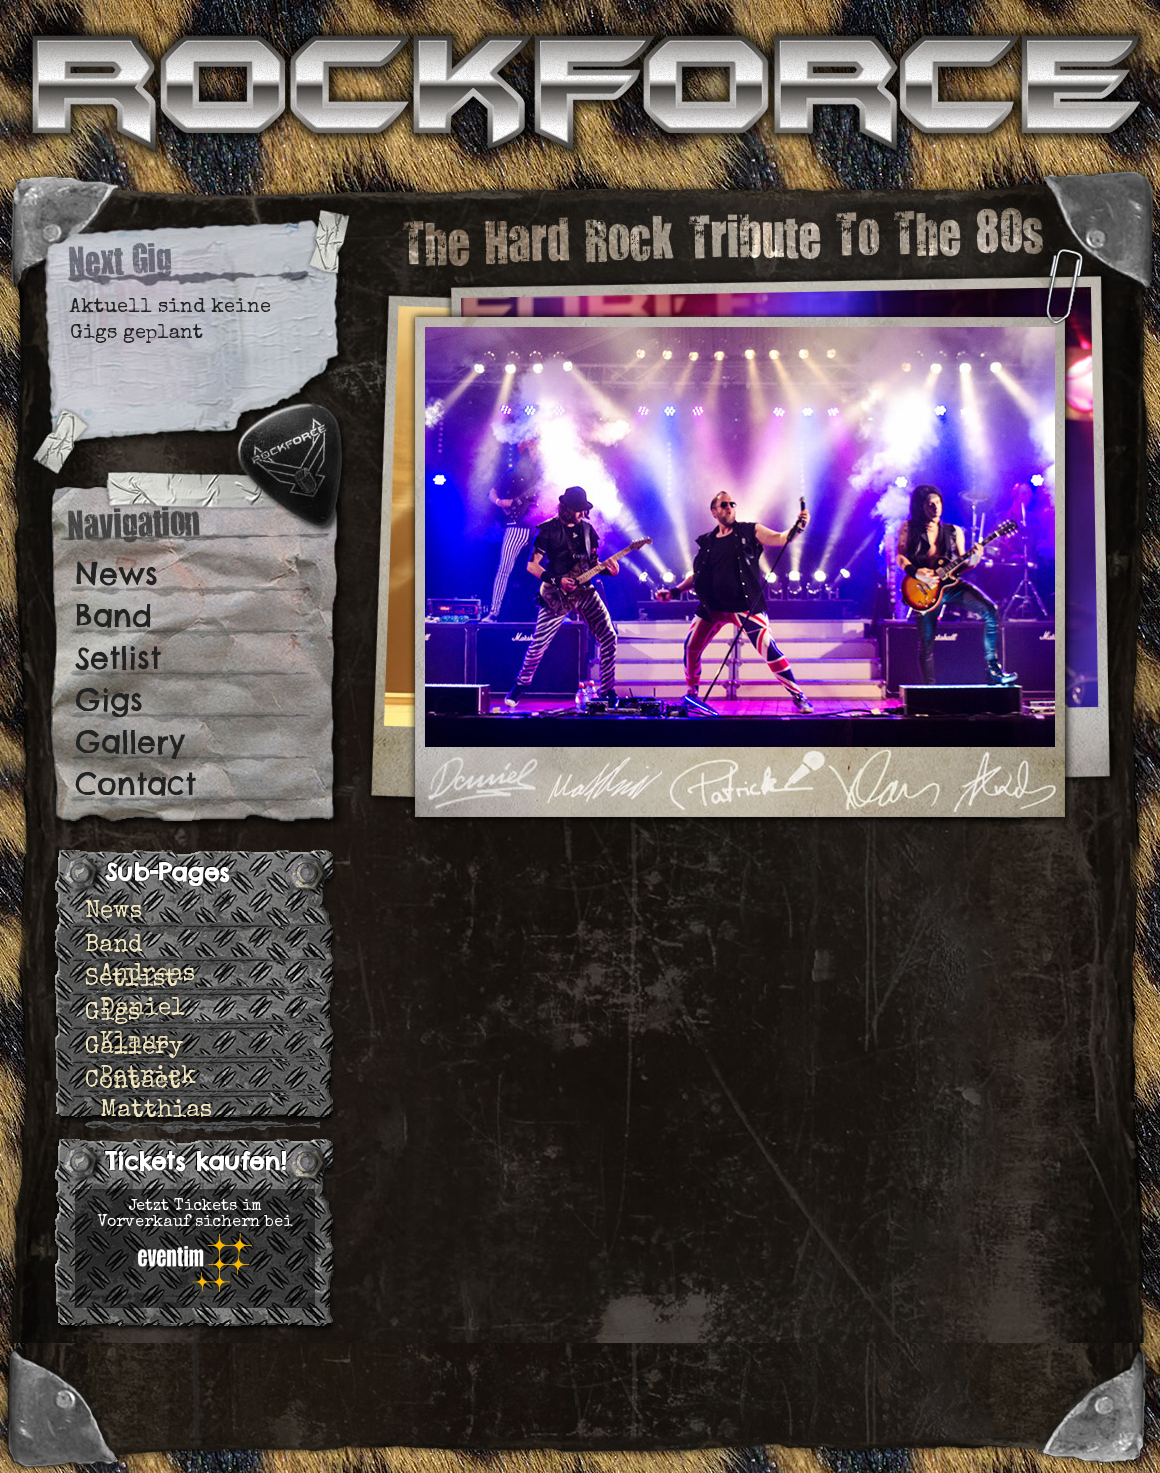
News (116, 574)
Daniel (142, 1009)
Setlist (118, 658)
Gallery (130, 742)
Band (113, 616)
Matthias (156, 1111)
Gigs (109, 700)
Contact (135, 784)
